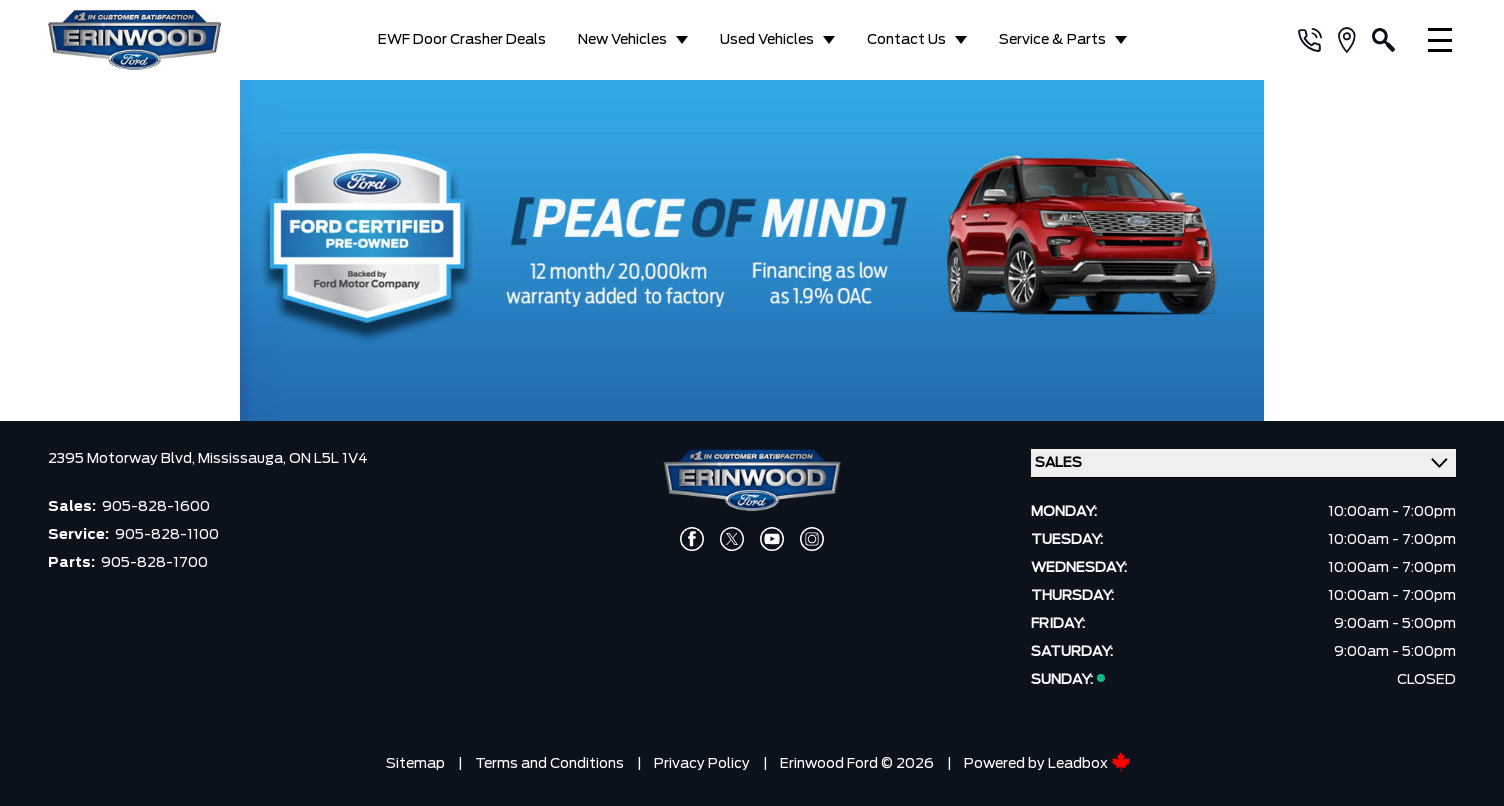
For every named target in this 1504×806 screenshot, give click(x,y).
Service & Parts (1052, 40)
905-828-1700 (154, 563)
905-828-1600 (156, 507)
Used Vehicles (767, 40)
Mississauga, (243, 459)
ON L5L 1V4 (328, 459)
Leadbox (1089, 764)
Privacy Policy (702, 764)
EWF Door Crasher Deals (462, 40)
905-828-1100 (167, 535)
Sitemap (415, 764)
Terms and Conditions (549, 764)
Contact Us (906, 40)
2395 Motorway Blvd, (123, 459)
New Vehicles (622, 40)
